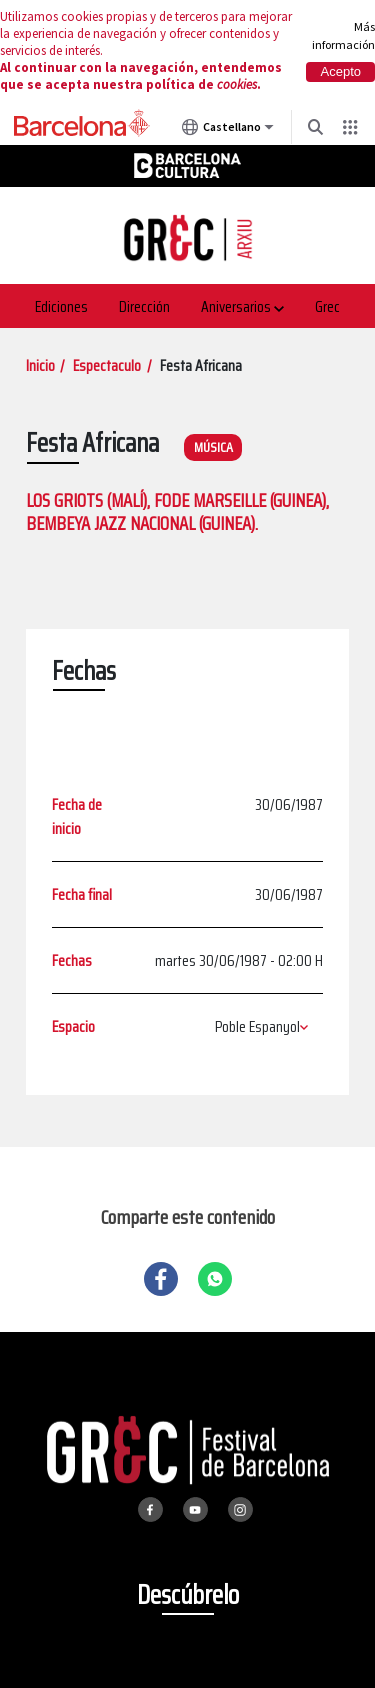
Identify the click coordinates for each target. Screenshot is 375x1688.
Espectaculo (107, 365)
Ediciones (61, 306)
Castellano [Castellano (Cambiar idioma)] (228, 131)
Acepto (341, 71)
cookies (237, 84)
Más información (343, 35)
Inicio (40, 365)
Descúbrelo (188, 1594)
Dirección (144, 306)
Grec (327, 306)
